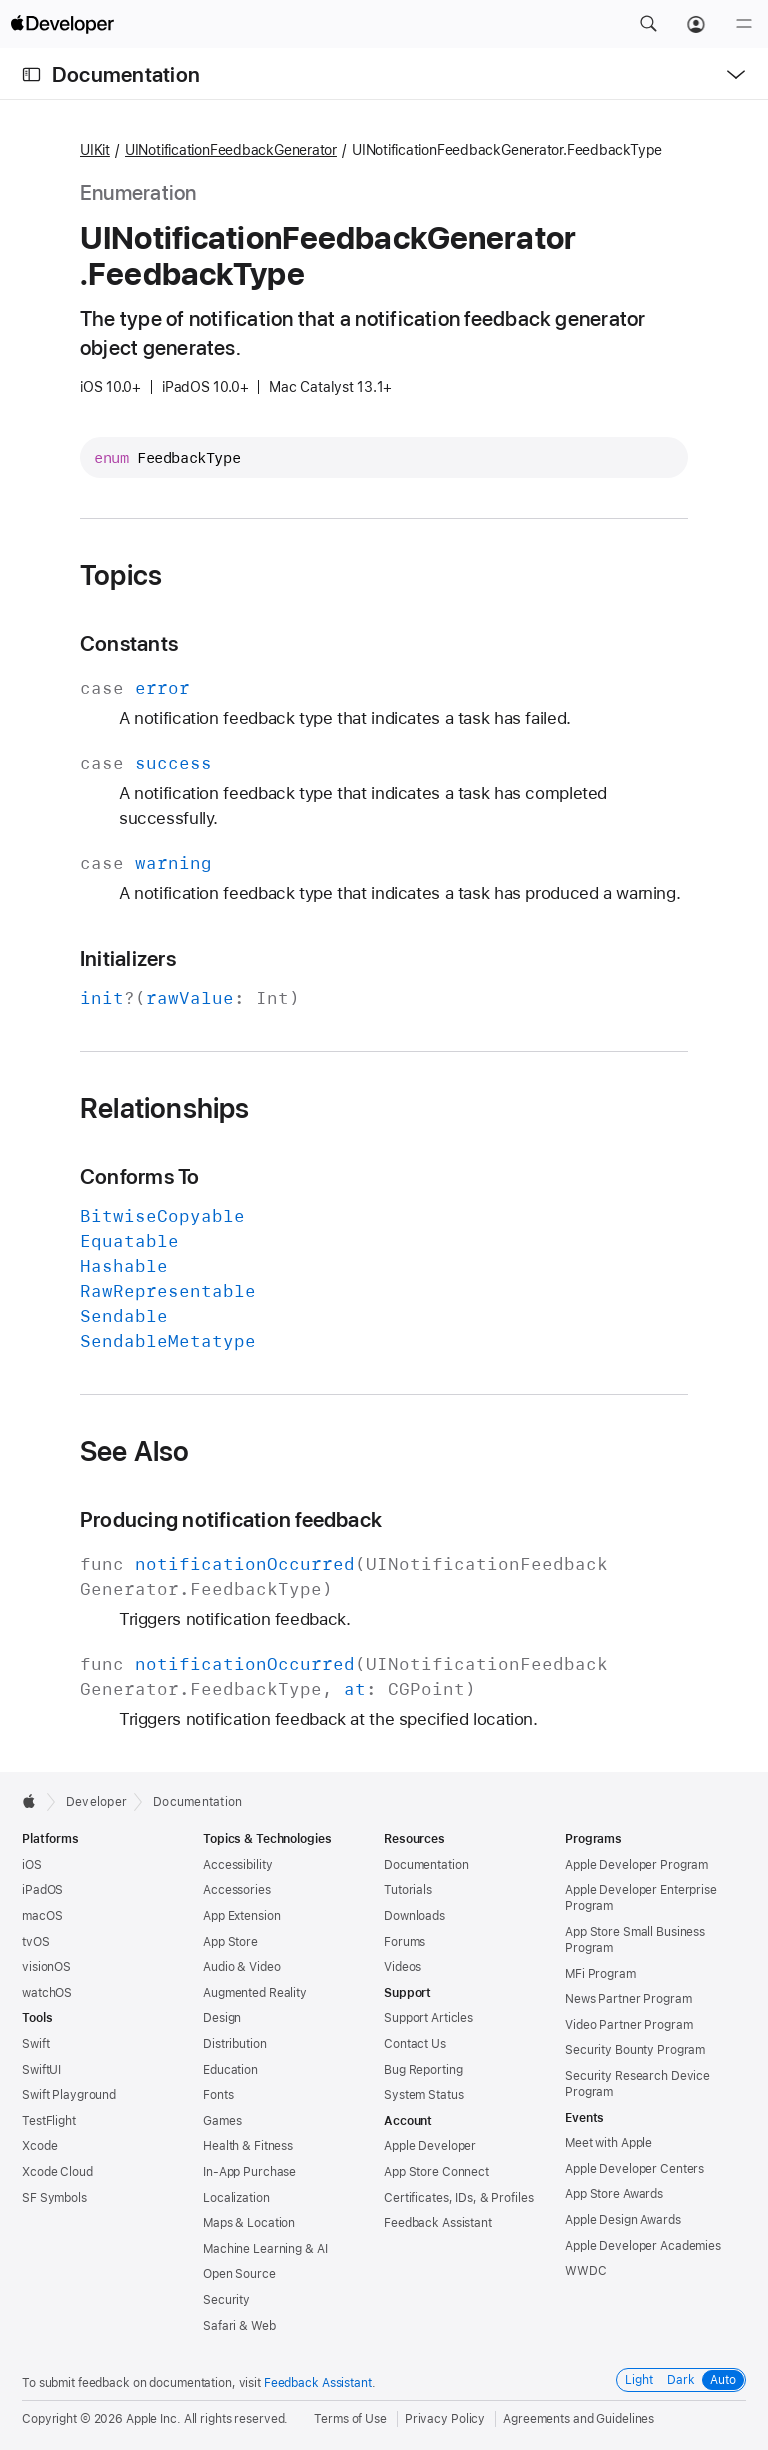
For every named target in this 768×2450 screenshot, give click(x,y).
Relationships (165, 1108)
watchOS (47, 1993)
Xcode (39, 2146)
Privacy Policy (445, 2419)
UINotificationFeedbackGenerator (231, 150)
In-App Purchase (249, 2172)
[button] (648, 24)
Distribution (235, 2044)
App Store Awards (614, 2194)
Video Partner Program (628, 2025)
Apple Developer (430, 2146)
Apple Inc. (153, 2419)
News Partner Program (628, 1999)
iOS (32, 1865)
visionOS (46, 1967)
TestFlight (49, 2121)
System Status (423, 2095)
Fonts (218, 2095)
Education (230, 2070)
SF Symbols (54, 2198)
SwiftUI (41, 2070)
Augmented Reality (255, 1993)
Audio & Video (241, 1967)
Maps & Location (249, 2223)
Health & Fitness (248, 2146)
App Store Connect (436, 2172)
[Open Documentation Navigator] (31, 74)
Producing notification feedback (231, 1519)
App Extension (241, 1916)
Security (226, 2300)
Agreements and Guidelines (578, 2419)
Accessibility (237, 1865)
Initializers (128, 958)
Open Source (239, 2274)
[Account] (696, 24)
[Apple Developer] (62, 24)
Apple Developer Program (636, 1865)
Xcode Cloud (57, 2172)
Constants (129, 643)
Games (222, 2121)
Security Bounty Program (635, 2050)
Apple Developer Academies (643, 2246)
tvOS (36, 1942)
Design (222, 2018)
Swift (35, 2044)
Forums (404, 1942)
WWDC (586, 2271)
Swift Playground (69, 2095)
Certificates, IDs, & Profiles (459, 2198)
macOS (42, 1916)
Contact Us (415, 2044)
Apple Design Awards (623, 2220)
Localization (236, 2198)
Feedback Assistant (438, 2223)
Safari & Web (239, 2326)
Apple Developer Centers (634, 2169)
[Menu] (744, 24)
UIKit (95, 150)
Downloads (414, 1916)
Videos (402, 1967)
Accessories (237, 1890)
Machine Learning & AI (265, 2249)
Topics (121, 575)
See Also (135, 1451)
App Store (230, 1942)
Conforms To (140, 1176)
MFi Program (600, 1974)
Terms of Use (350, 2419)
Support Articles (428, 2018)
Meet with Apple (608, 2143)
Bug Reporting (423, 2070)
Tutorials (408, 1890)
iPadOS (42, 1890)
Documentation (126, 74)
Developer (96, 1802)
